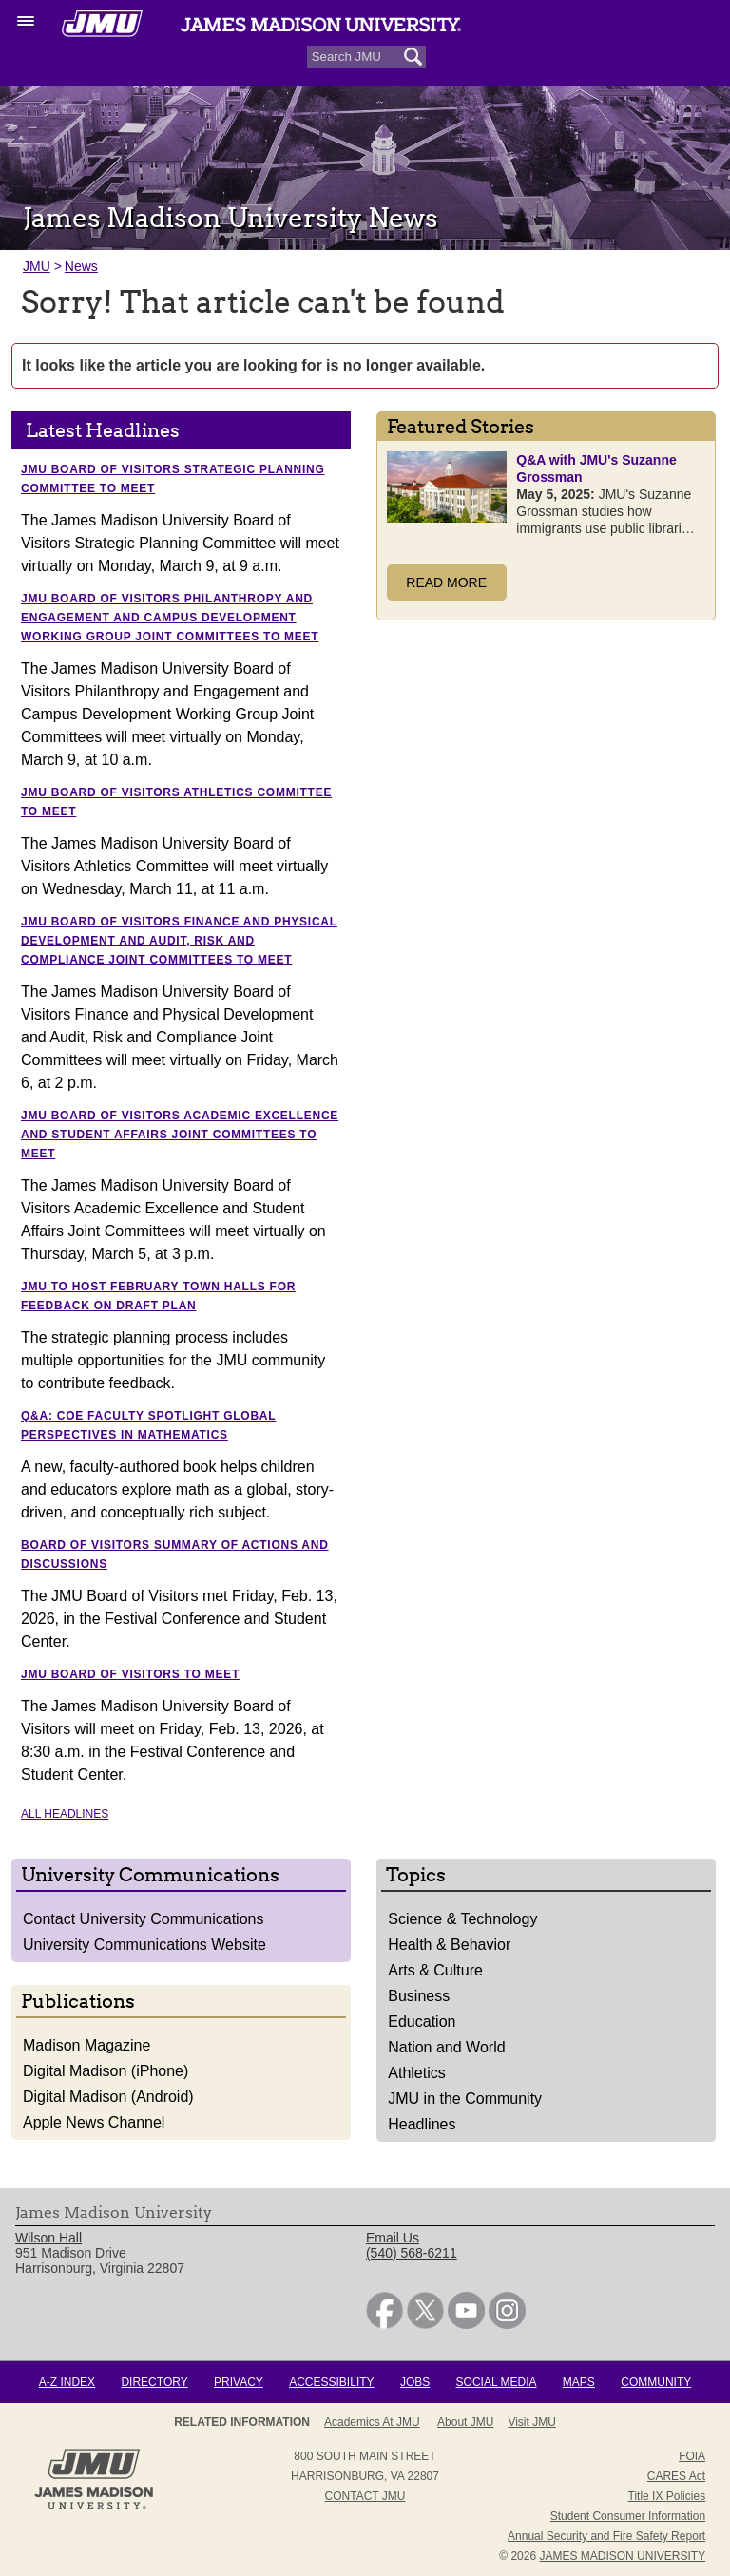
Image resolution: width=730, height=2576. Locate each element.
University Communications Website (144, 1945)
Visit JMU (531, 2422)
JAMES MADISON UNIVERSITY (622, 2556)
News (81, 266)
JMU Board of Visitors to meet (130, 1674)
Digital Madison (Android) (108, 2097)
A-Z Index (67, 2382)
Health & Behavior (449, 1945)
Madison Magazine (86, 2045)
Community (656, 2382)
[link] (384, 2324)
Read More (446, 582)
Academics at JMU (372, 2422)
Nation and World (446, 2047)
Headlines (421, 2124)
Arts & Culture (435, 1970)
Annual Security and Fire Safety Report (606, 2536)
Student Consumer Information (627, 2516)
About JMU (465, 2422)
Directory (154, 2382)
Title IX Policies (667, 2496)
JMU (36, 266)
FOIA (692, 2456)
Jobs (415, 2382)
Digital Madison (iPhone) (105, 2071)
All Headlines (64, 1814)
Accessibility (331, 2382)
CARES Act (676, 2476)
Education (421, 2021)
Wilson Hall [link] (48, 2237)
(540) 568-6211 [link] (411, 2253)
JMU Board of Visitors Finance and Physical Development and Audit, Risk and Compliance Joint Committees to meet (179, 940)
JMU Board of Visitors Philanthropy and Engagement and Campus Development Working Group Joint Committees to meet (169, 617)
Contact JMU (365, 2496)
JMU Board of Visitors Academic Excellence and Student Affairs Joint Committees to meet (179, 1134)
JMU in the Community (465, 2098)
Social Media (496, 2382)
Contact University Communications (143, 1919)
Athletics (416, 2073)
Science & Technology (462, 1919)
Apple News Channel (93, 2122)
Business (419, 1996)
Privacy (238, 2382)
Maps (579, 2382)
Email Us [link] (392, 2237)
